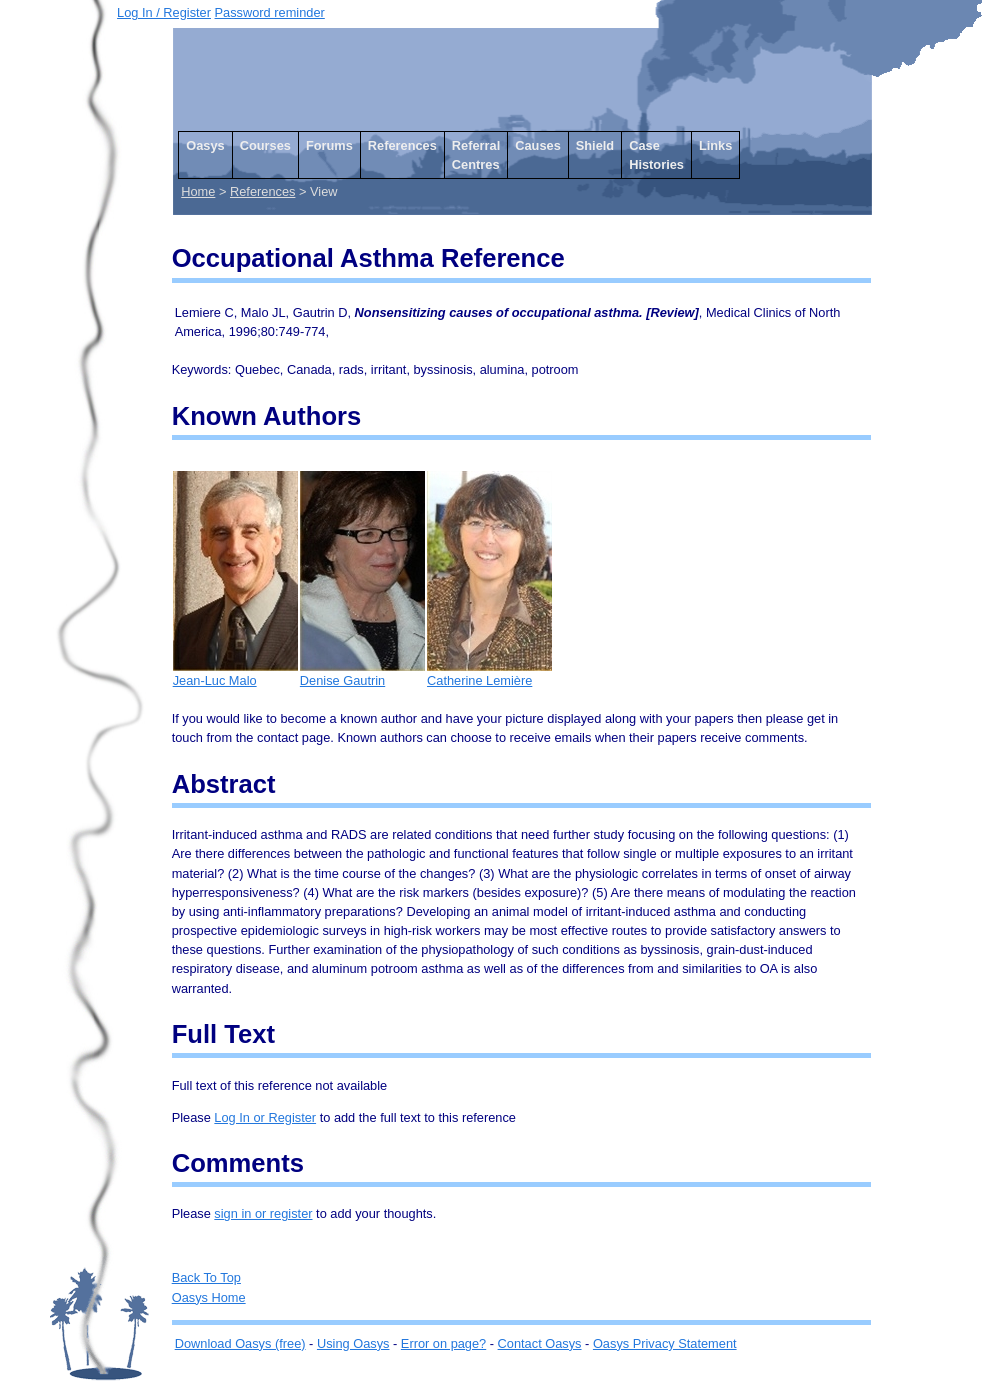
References (402, 145)
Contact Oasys (540, 1343)
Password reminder (270, 12)
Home (198, 191)
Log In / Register (164, 12)
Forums (329, 145)
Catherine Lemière (489, 673)
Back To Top (206, 1277)
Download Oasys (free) (240, 1343)
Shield (595, 145)
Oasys (205, 145)
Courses (265, 145)
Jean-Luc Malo (235, 673)
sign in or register (263, 1213)
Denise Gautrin (362, 673)
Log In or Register (265, 1117)
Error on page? (443, 1343)
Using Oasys (353, 1343)
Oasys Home (209, 1297)
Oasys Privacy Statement (665, 1343)
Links (715, 145)
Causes (538, 145)
